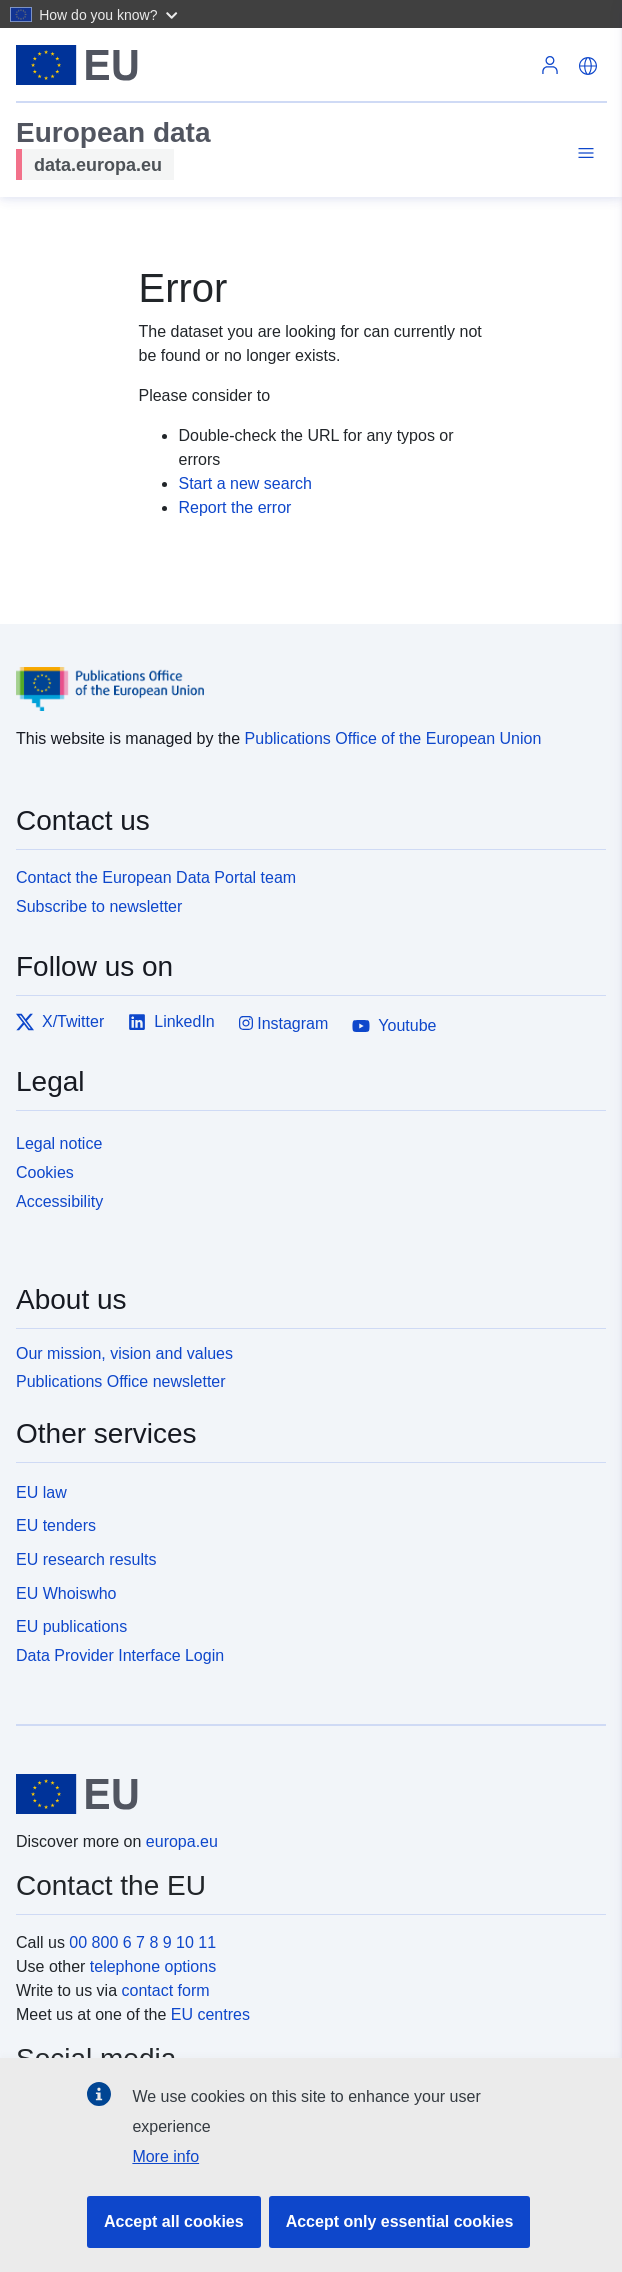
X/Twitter (60, 1022)
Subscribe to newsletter (99, 906)
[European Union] (303, 1794)
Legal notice (59, 1143)
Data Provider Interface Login (120, 1655)
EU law (41, 1492)
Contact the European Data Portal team (156, 877)
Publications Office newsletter (121, 1381)
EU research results (86, 1559)
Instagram (284, 1023)
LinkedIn (171, 1022)
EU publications (71, 1626)
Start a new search (244, 483)
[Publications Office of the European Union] (303, 674)
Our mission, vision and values (124, 1353)
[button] (110, 14)
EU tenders (56, 1525)
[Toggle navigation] (583, 153)
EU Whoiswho (66, 1593)
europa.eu (182, 1841)
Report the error (234, 507)
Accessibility (59, 1201)
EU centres (210, 2014)
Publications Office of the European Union (393, 738)
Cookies (45, 1172)
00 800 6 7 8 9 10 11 (142, 1942)
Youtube (394, 1026)
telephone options (153, 1966)
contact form (166, 1990)
